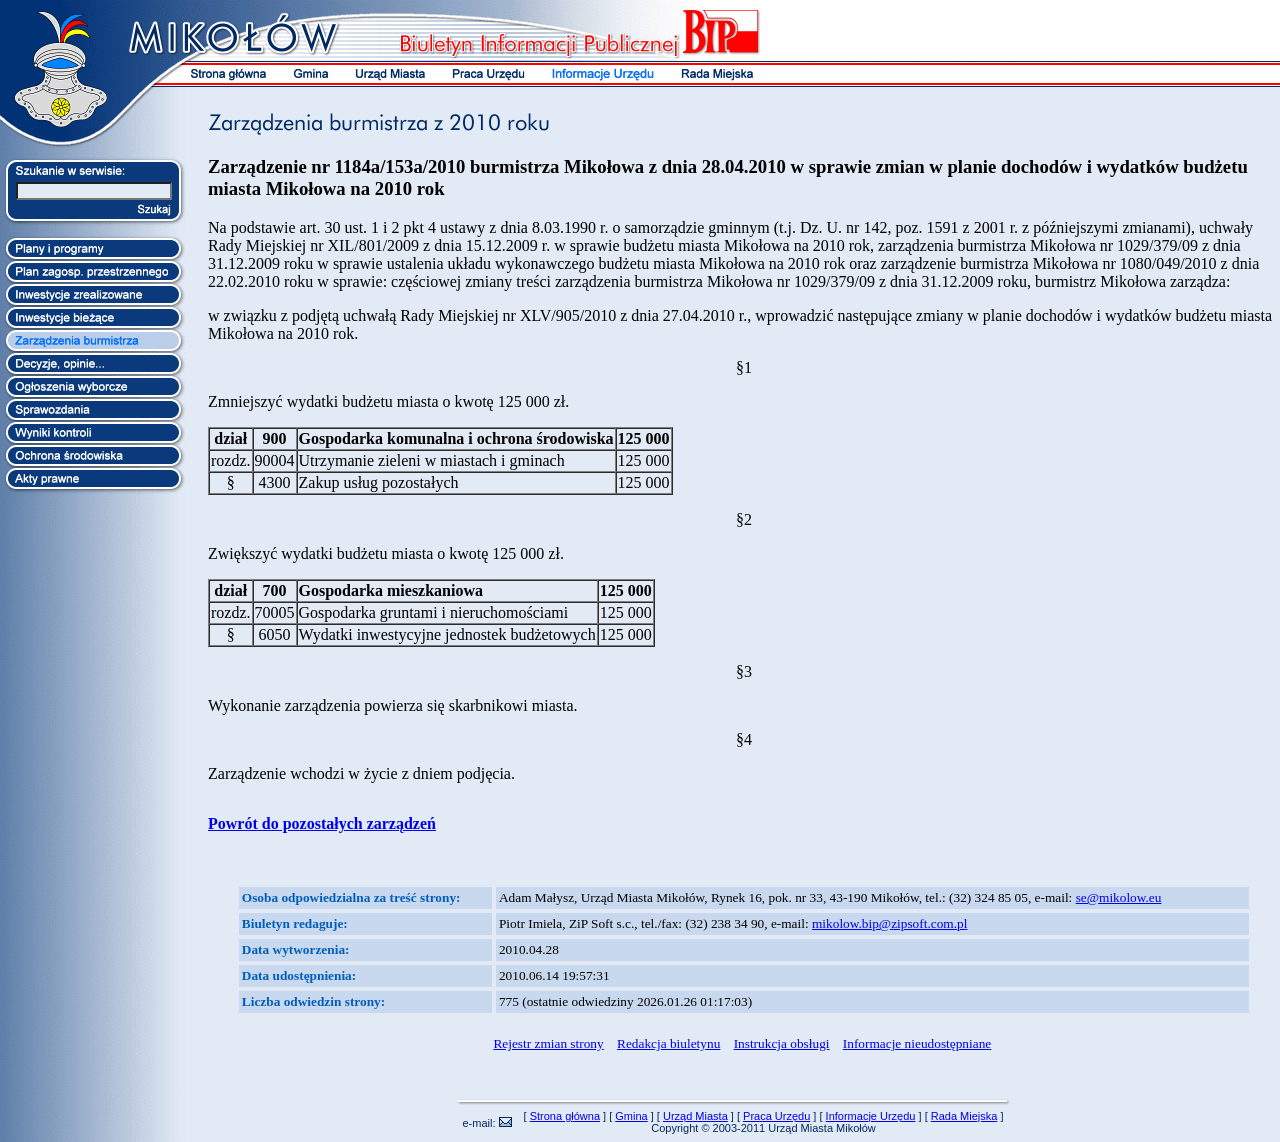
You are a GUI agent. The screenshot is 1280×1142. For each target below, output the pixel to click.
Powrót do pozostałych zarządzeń (322, 823)
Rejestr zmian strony (548, 1043)
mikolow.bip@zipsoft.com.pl (889, 923)
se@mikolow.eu (1119, 897)
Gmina (631, 1116)
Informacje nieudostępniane (917, 1043)
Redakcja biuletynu (668, 1043)
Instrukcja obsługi (782, 1043)
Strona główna (565, 1116)
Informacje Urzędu (871, 1116)
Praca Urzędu (776, 1116)
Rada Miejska (964, 1116)
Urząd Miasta (695, 1116)
